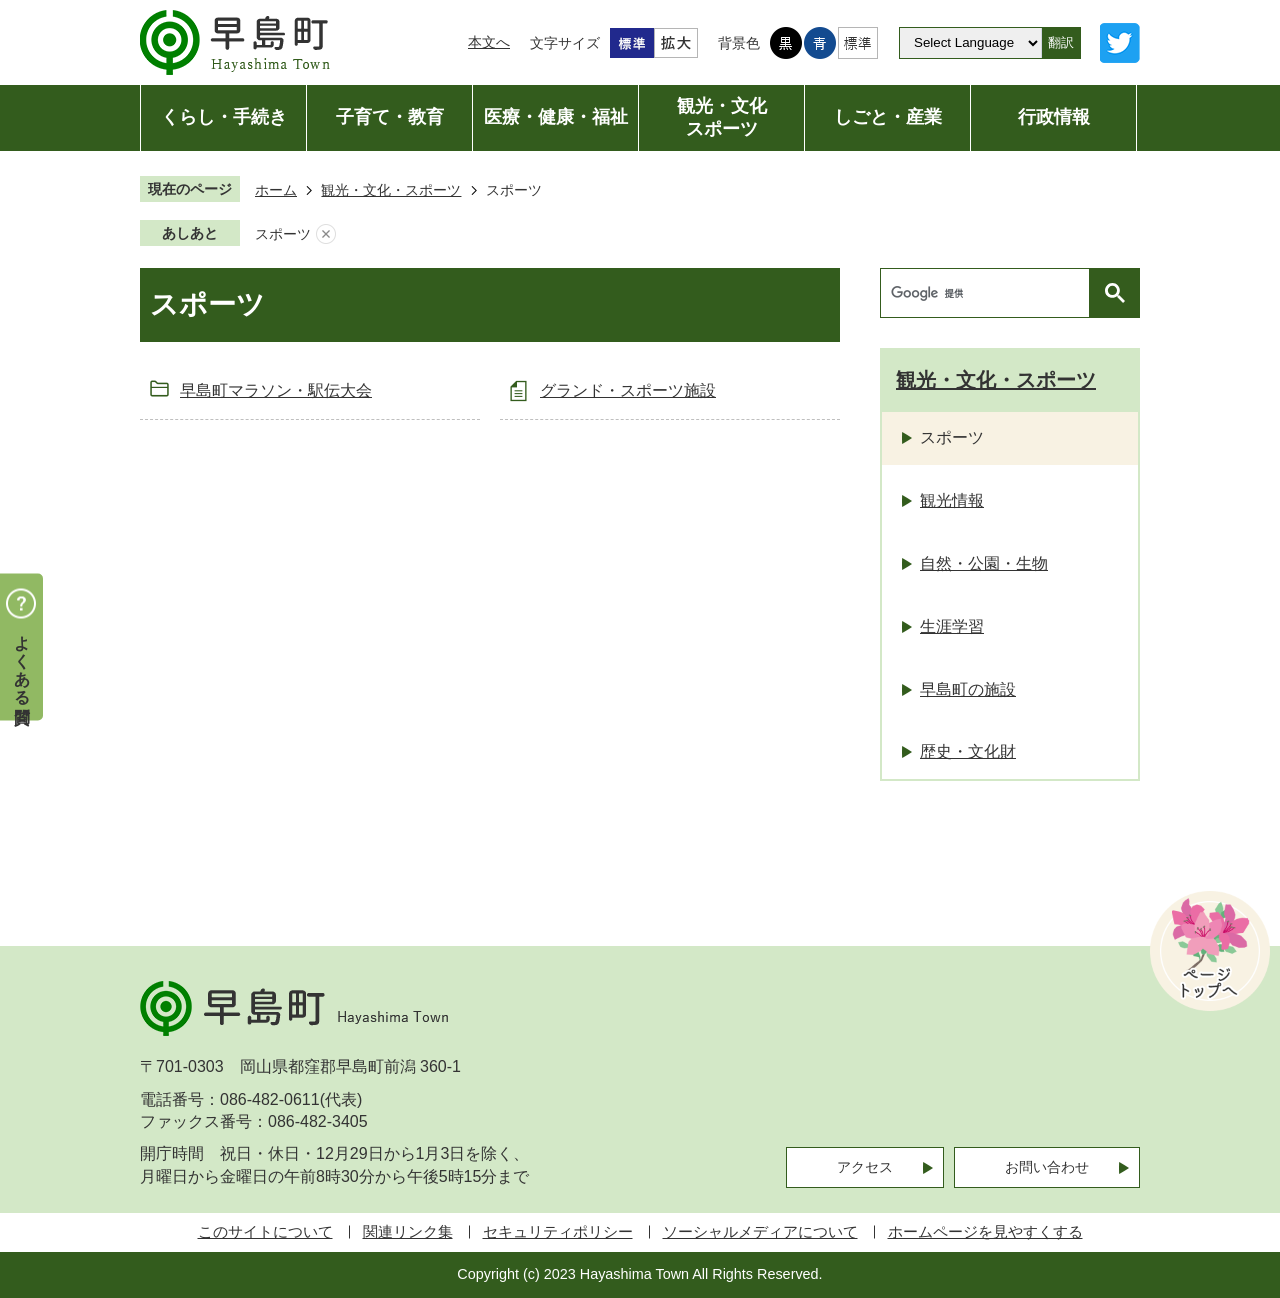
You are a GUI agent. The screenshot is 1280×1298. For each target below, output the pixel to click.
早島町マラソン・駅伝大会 (276, 390)
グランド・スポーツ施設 (628, 390)
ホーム (276, 190)
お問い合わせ (1047, 1167)
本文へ (489, 42)
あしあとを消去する (326, 234)
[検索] (990, 293)
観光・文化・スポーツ (391, 190)
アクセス (865, 1167)
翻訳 (1061, 42)
